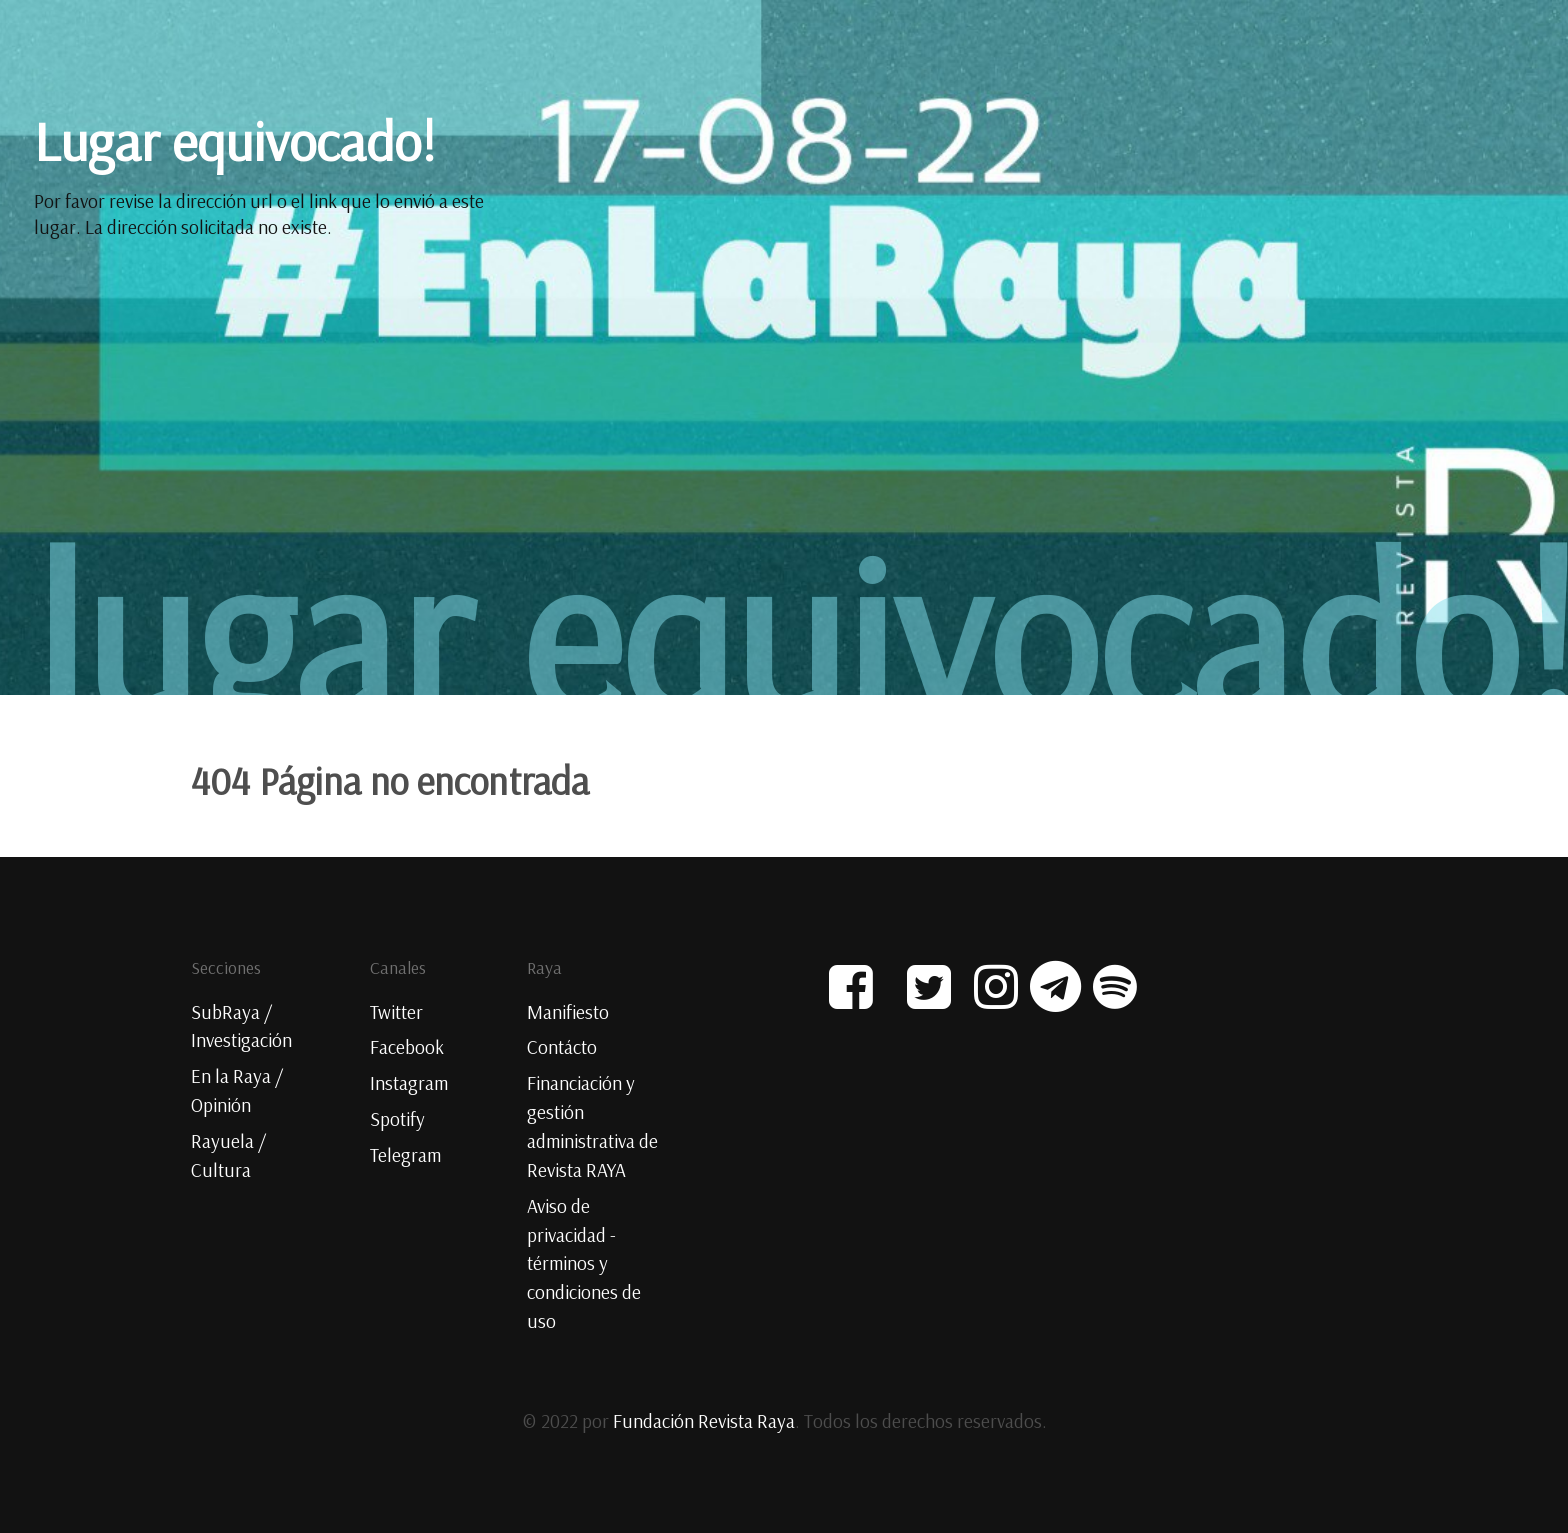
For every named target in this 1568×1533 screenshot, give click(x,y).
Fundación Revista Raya (704, 1421)
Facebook (407, 1047)
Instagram (409, 1083)
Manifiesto (568, 1012)
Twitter (396, 1012)
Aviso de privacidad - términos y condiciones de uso (584, 1263)
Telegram (405, 1155)
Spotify (397, 1119)
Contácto (562, 1047)
